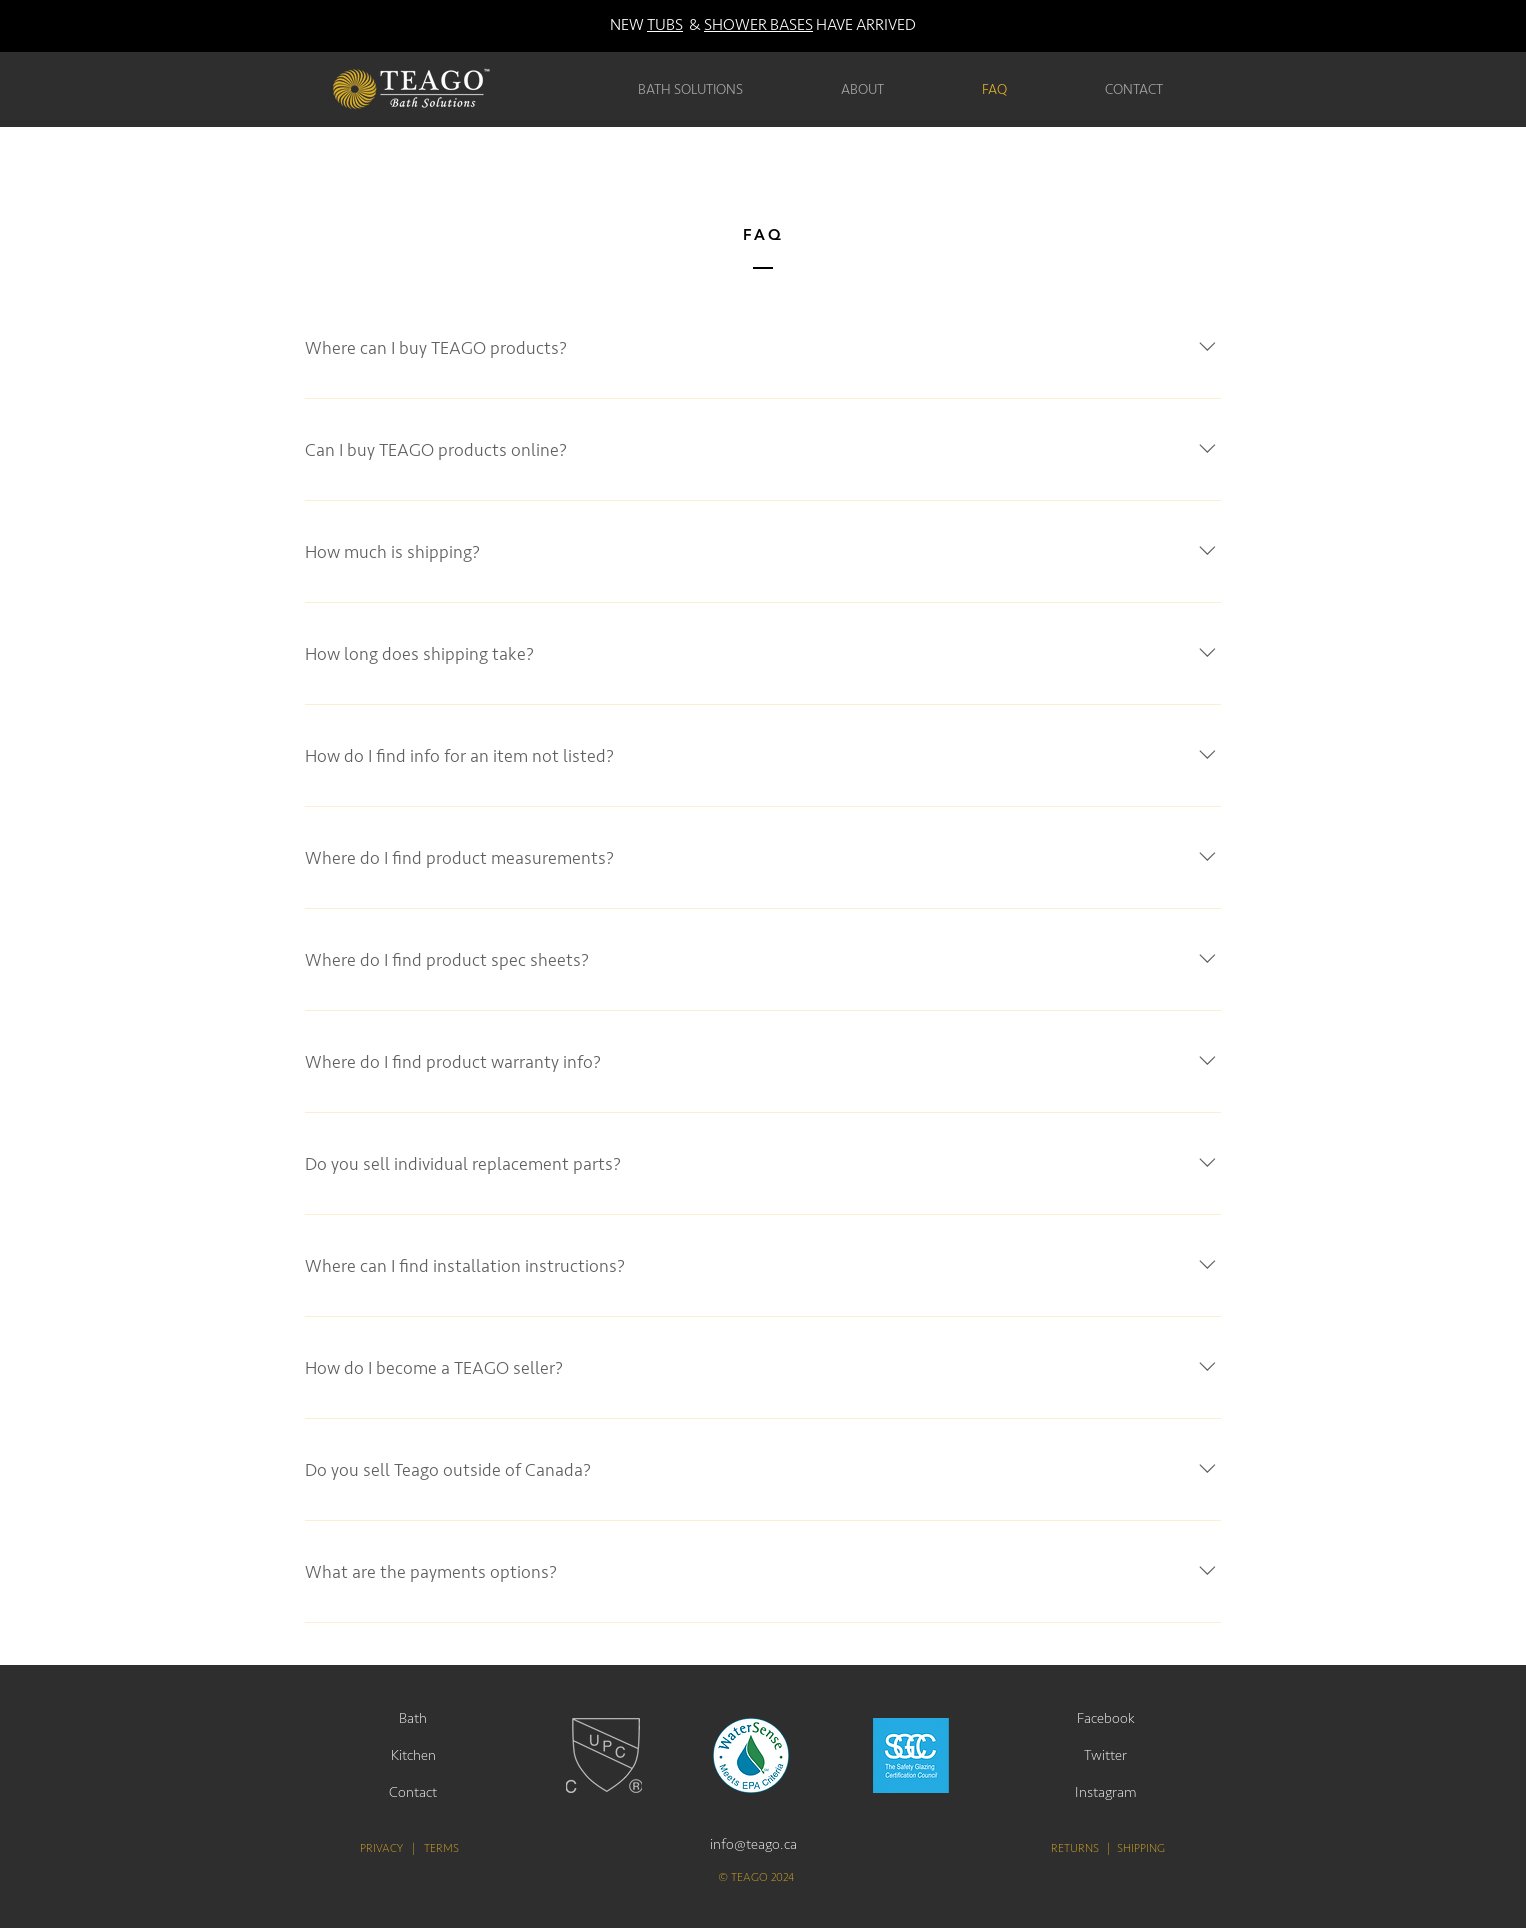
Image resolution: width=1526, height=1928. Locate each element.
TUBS (665, 25)
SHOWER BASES (758, 25)
